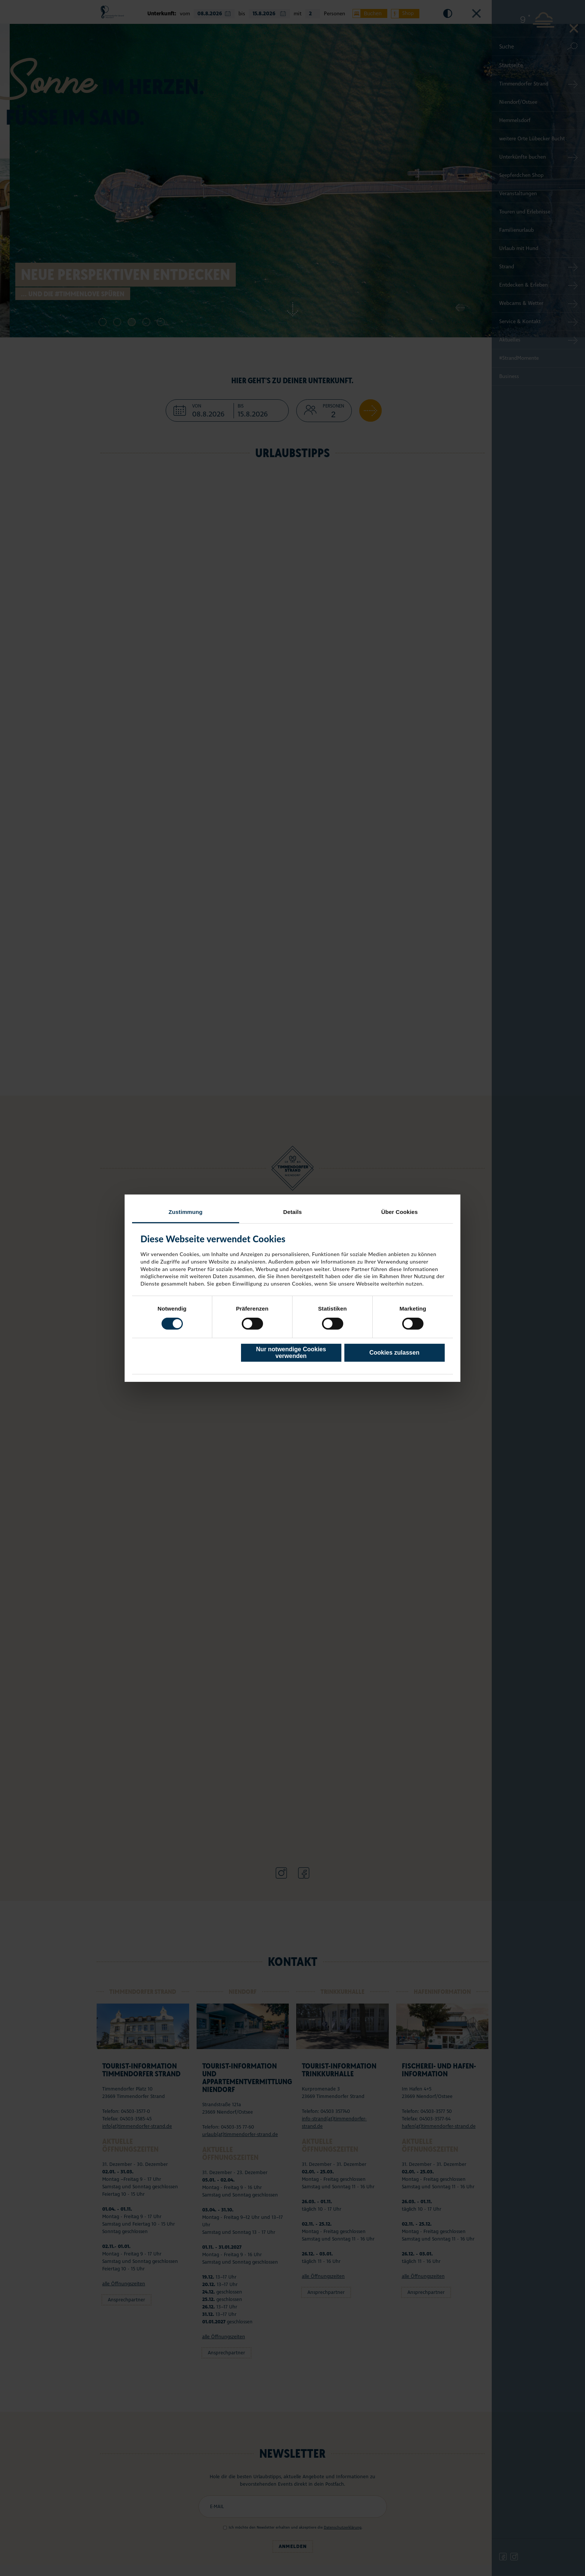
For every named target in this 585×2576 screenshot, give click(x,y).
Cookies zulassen (394, 1352)
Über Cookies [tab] (399, 1211)
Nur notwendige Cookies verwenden (291, 1352)
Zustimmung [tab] (186, 1211)
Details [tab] (292, 1211)
